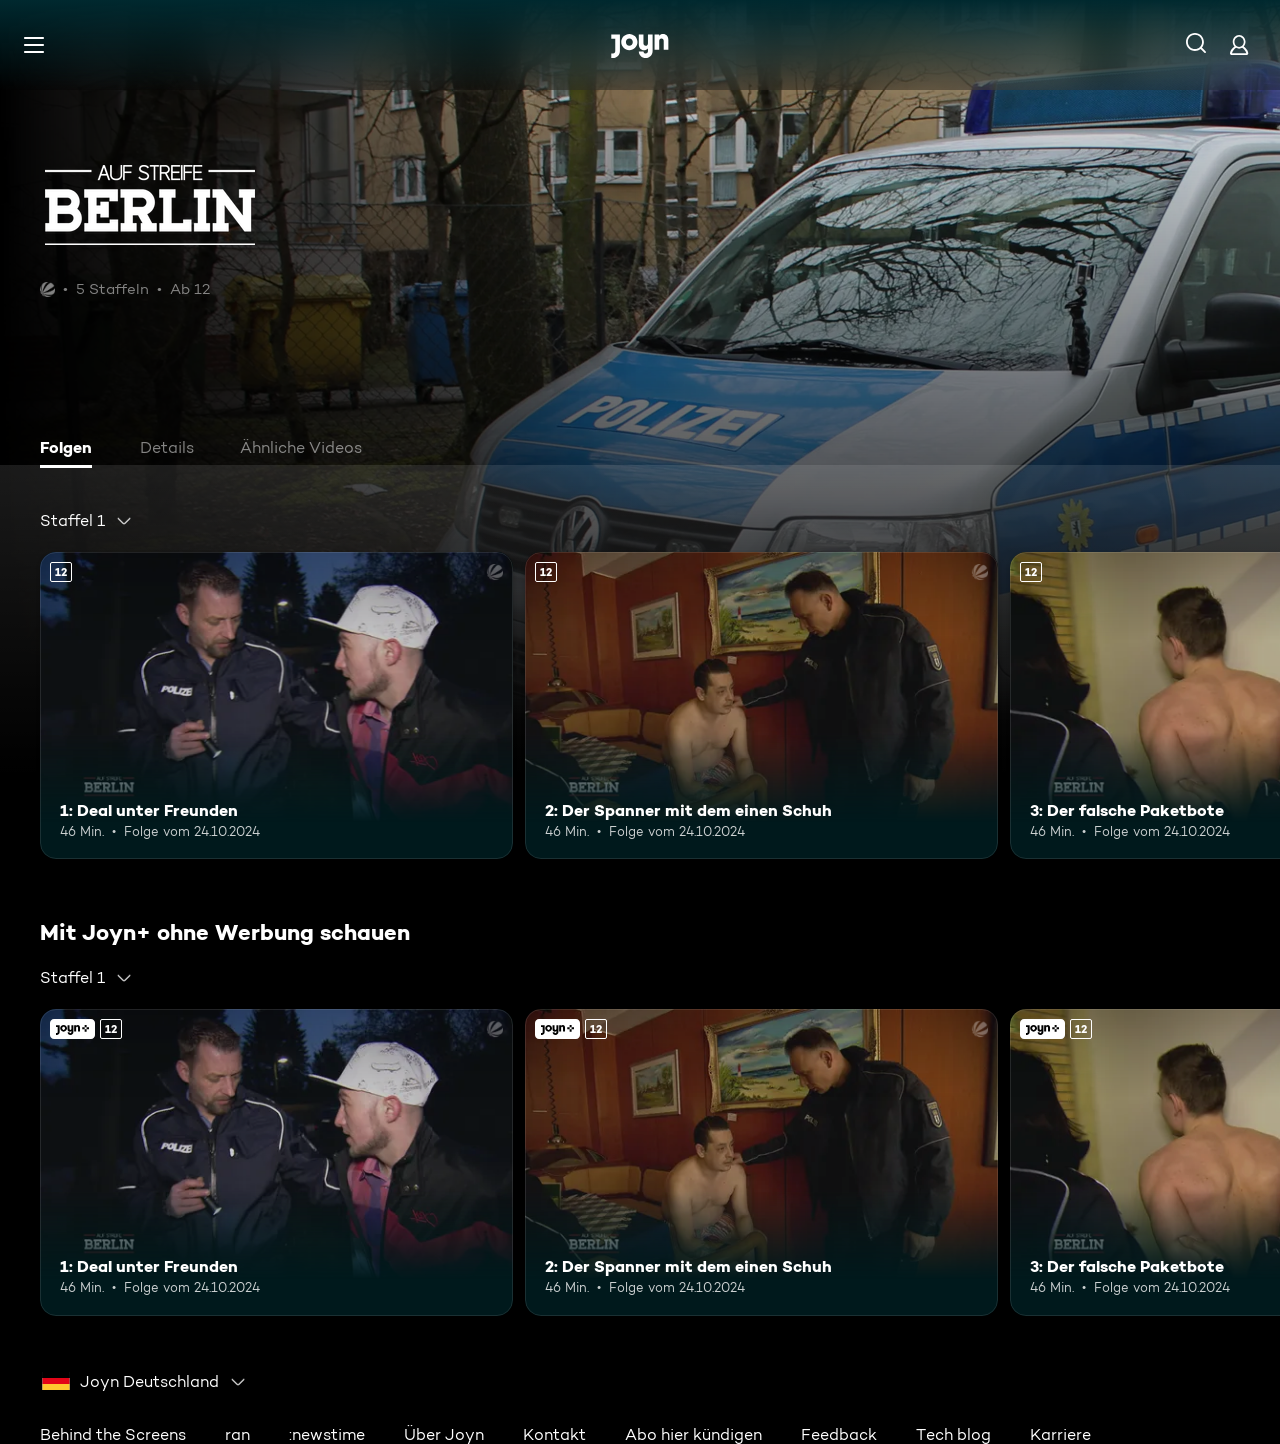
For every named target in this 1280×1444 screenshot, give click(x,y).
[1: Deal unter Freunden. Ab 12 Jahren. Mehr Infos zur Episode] (276, 705)
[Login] (1239, 44)
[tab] (71, 450)
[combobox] (86, 521)
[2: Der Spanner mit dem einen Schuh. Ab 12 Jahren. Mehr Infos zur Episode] (761, 705)
